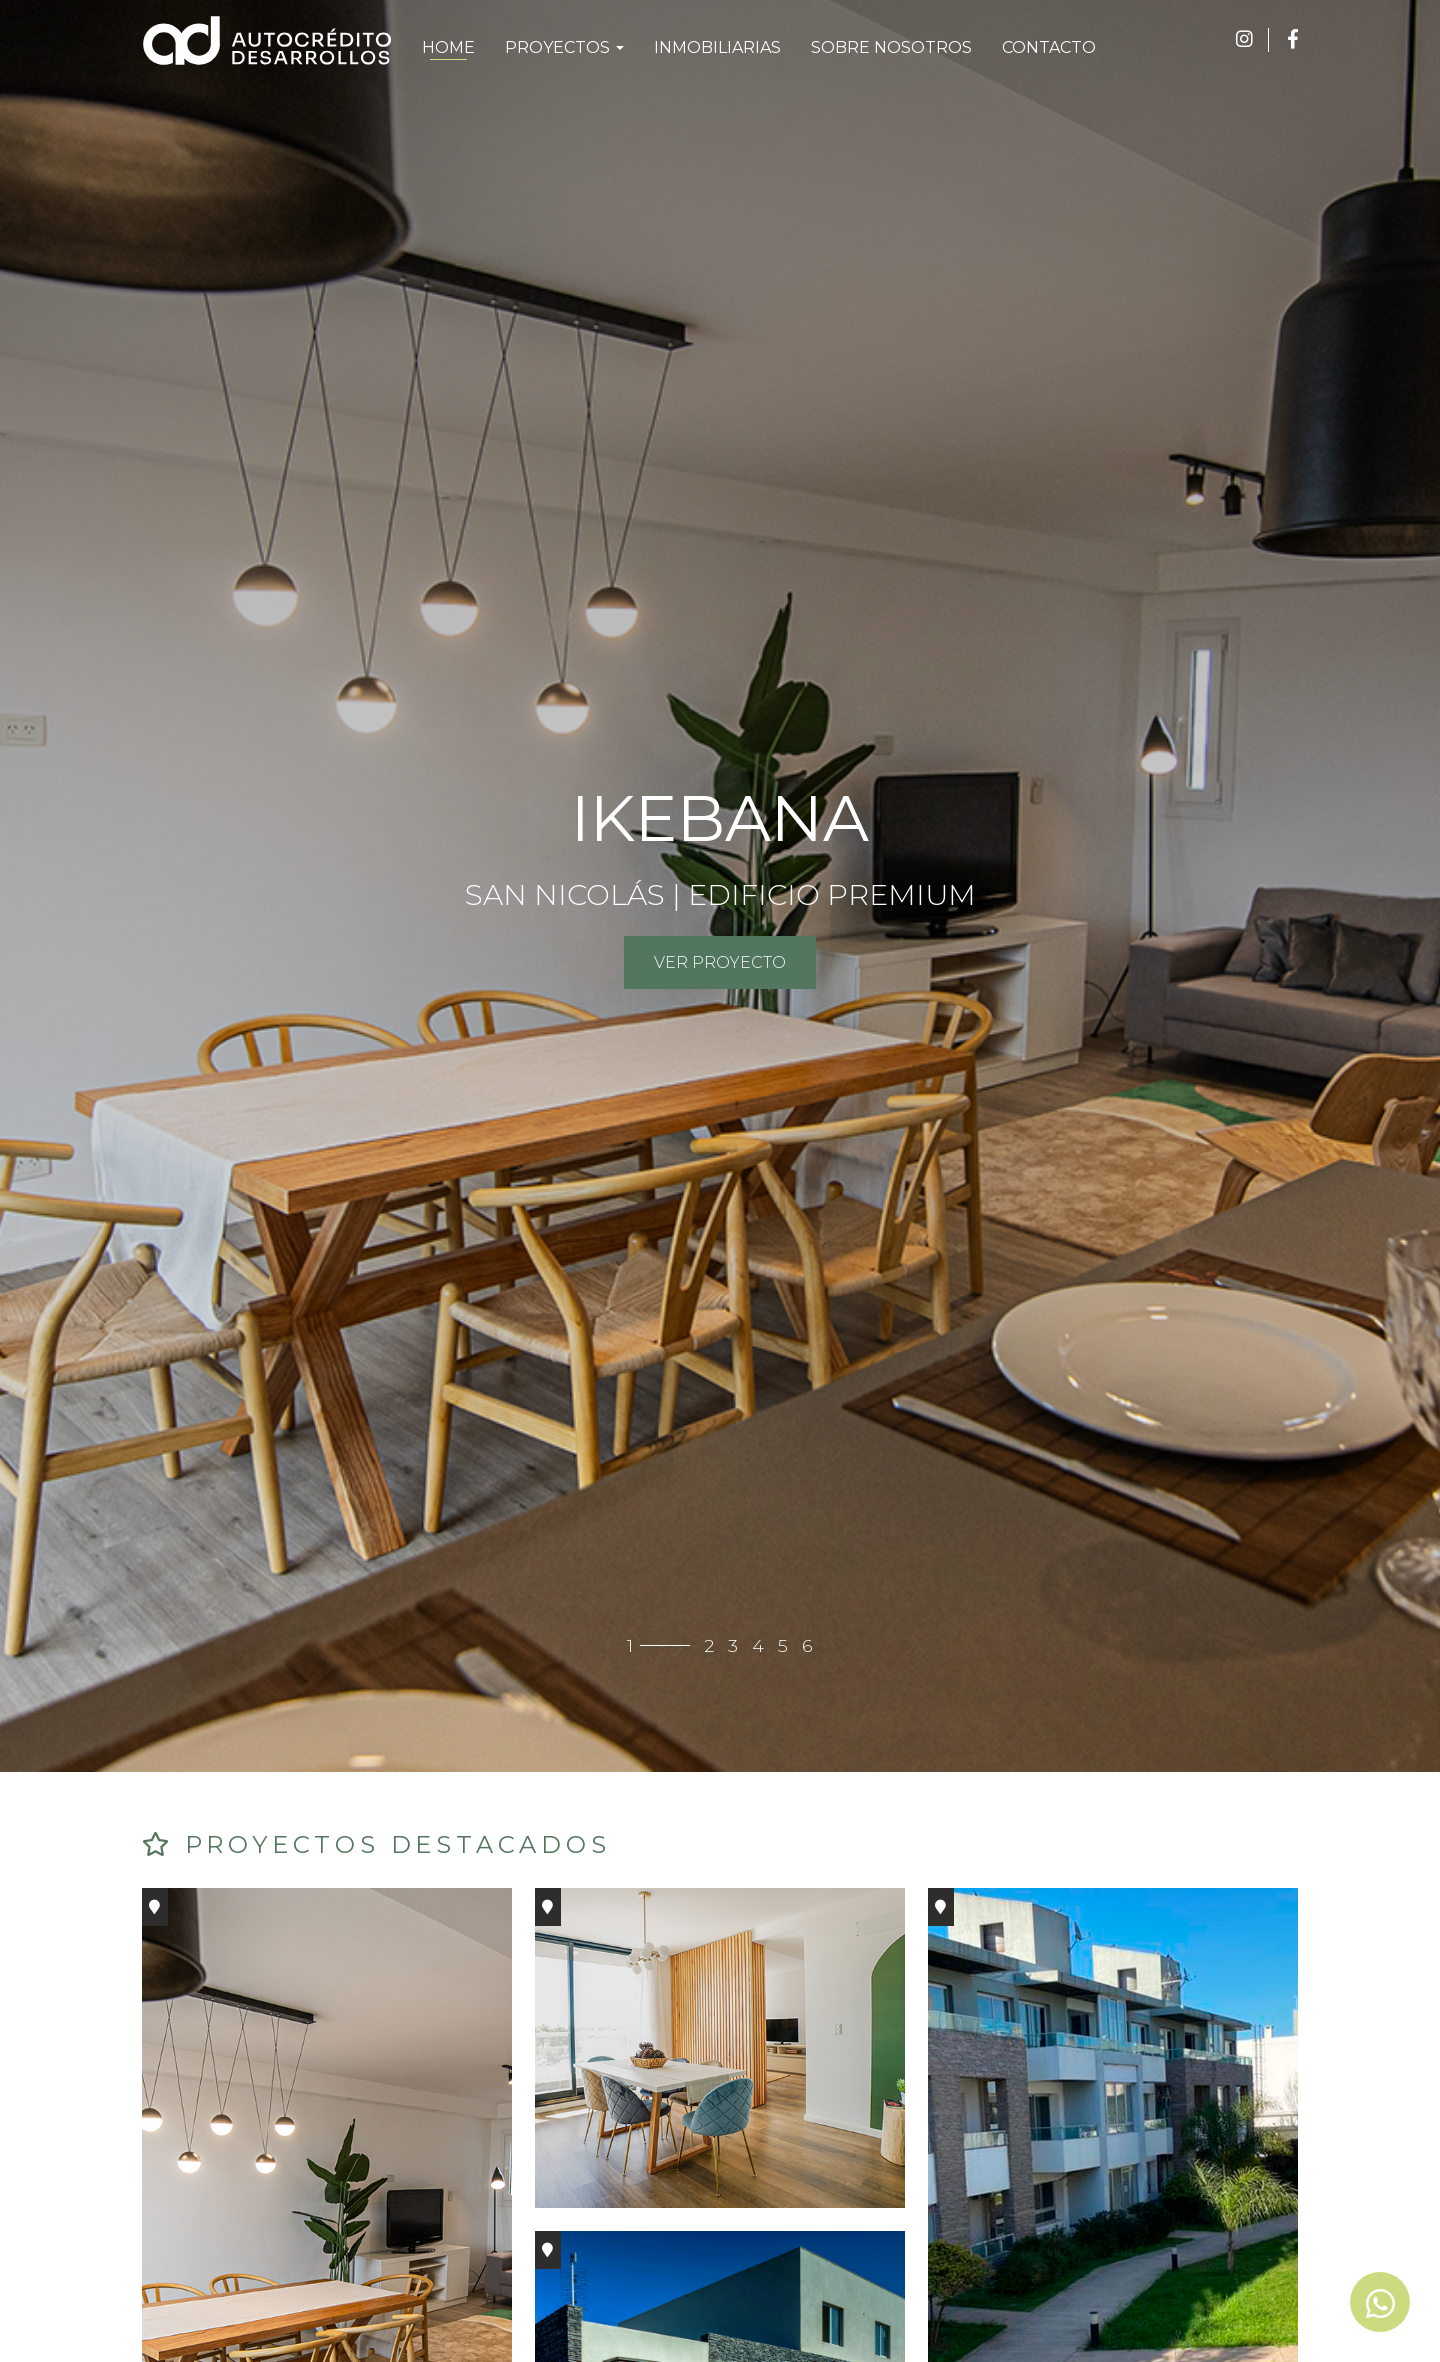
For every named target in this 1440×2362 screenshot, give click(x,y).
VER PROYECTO (720, 962)
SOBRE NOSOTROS (891, 47)
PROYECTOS (564, 47)
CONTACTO (1049, 47)
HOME (448, 47)
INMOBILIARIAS (717, 47)
